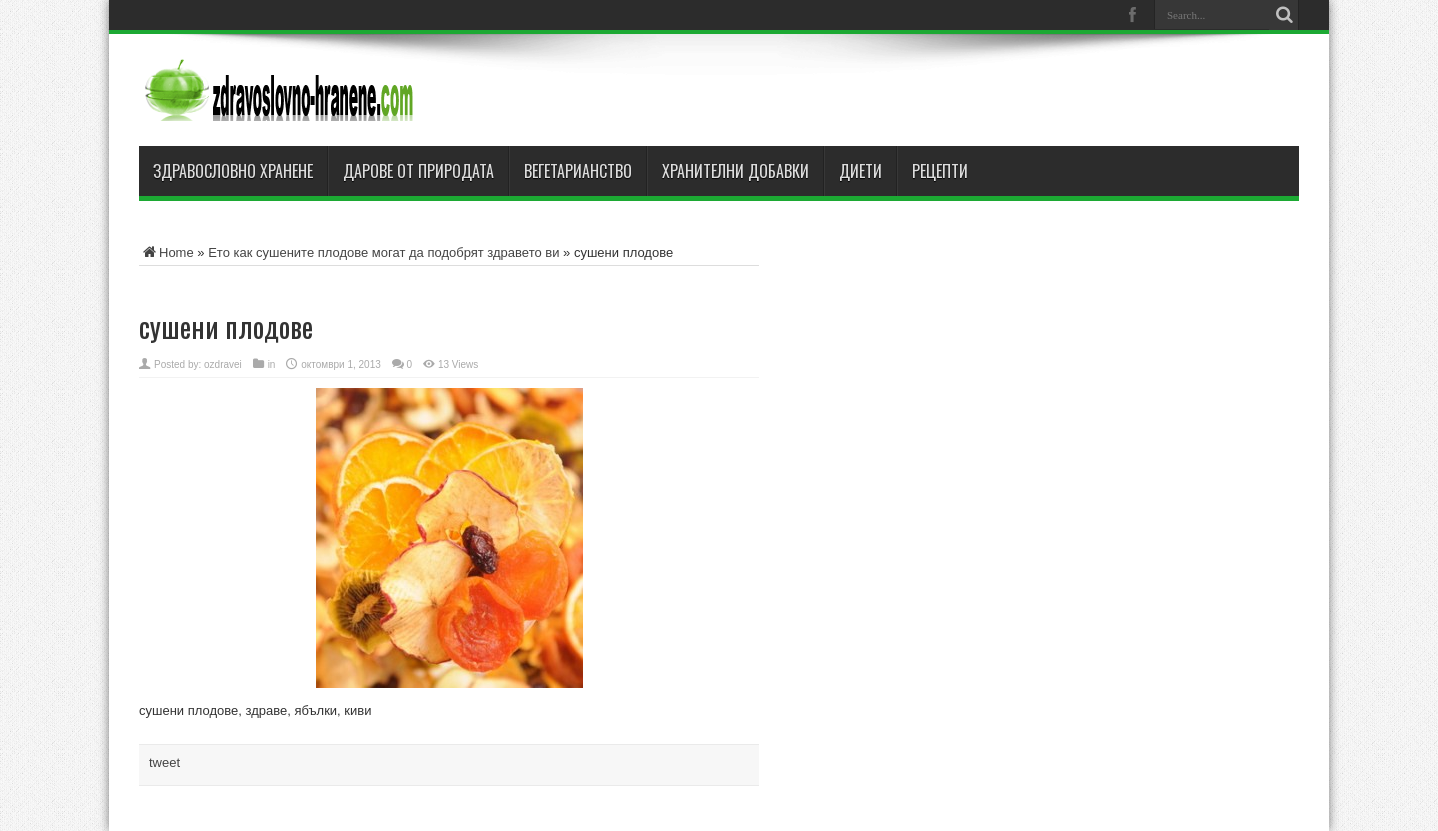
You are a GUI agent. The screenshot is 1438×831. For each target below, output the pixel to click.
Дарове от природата (418, 171)
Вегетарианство (578, 171)
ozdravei (223, 364)
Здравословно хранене (233, 171)
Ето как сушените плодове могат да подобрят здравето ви (383, 252)
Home (166, 252)
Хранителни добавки (735, 171)
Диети (860, 171)
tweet (164, 762)
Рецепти (940, 171)
